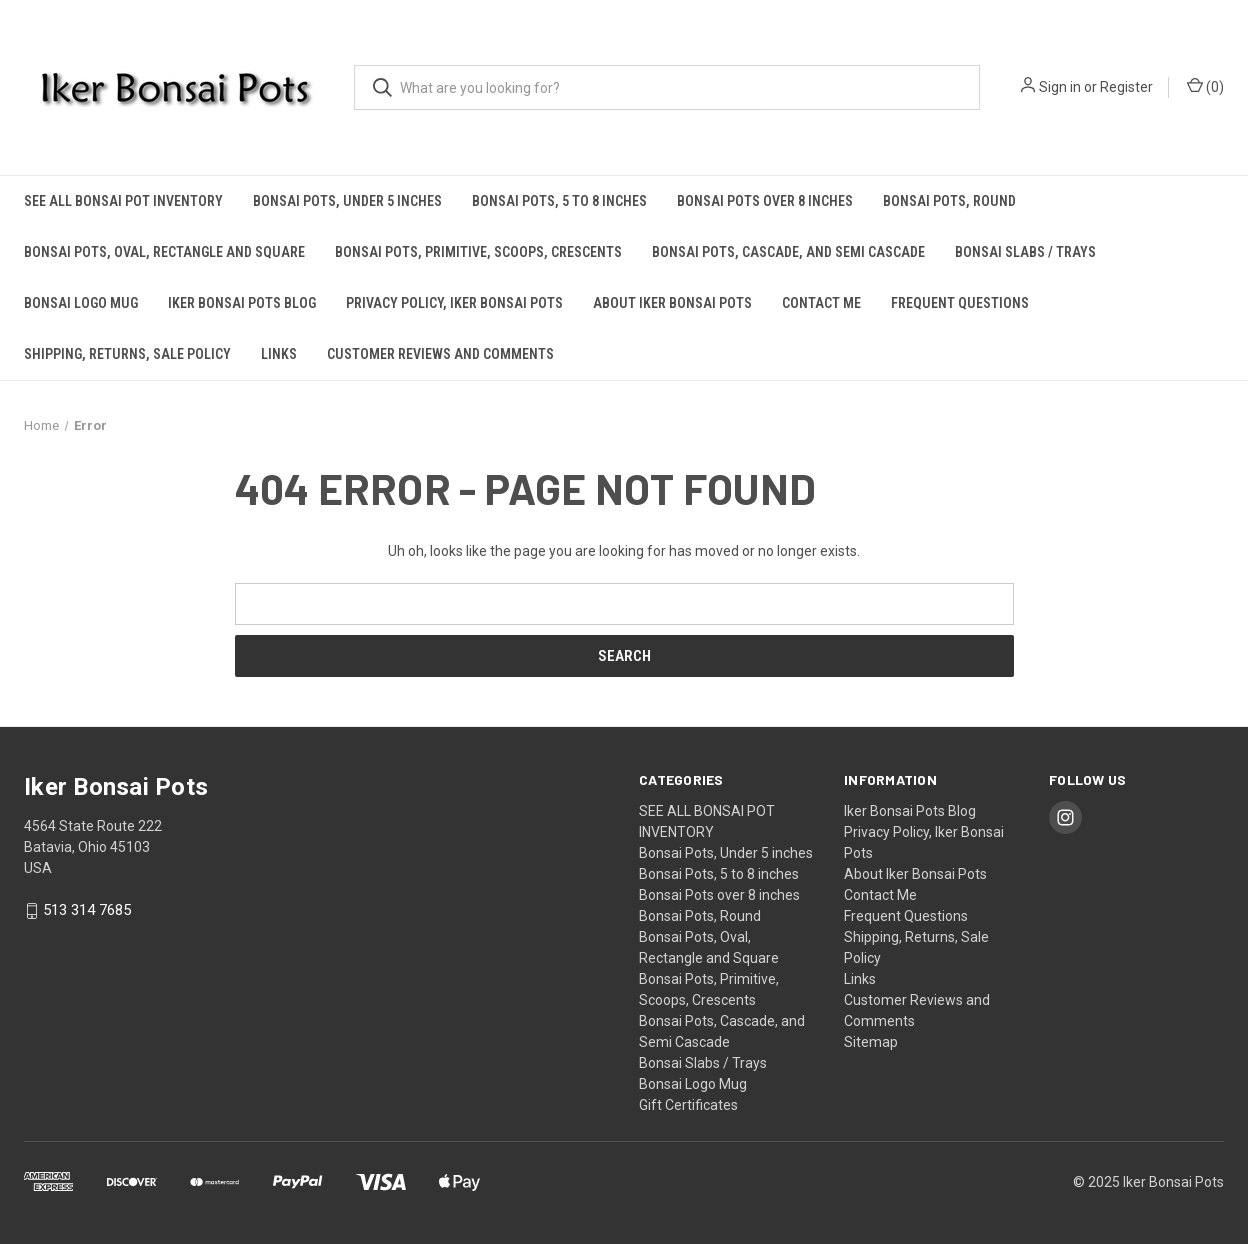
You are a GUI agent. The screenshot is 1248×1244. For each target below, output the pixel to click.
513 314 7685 (87, 911)
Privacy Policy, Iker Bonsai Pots (454, 303)
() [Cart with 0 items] (1205, 86)
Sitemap (871, 1042)
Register (1126, 87)
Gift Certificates (688, 1105)
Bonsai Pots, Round (949, 201)
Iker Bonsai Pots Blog (242, 303)
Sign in (1060, 87)
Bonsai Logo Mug (81, 303)
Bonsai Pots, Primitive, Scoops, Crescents (478, 252)
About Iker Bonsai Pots (672, 303)
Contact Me (821, 303)
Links (279, 354)
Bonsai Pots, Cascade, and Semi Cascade (788, 252)
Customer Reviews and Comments (440, 354)
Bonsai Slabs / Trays (1025, 252)
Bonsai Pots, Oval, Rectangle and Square (164, 252)
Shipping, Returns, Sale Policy (127, 354)
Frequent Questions (960, 303)
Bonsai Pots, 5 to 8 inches (559, 201)
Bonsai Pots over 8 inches (765, 201)
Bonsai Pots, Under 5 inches (347, 201)
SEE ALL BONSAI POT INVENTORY (123, 201)
